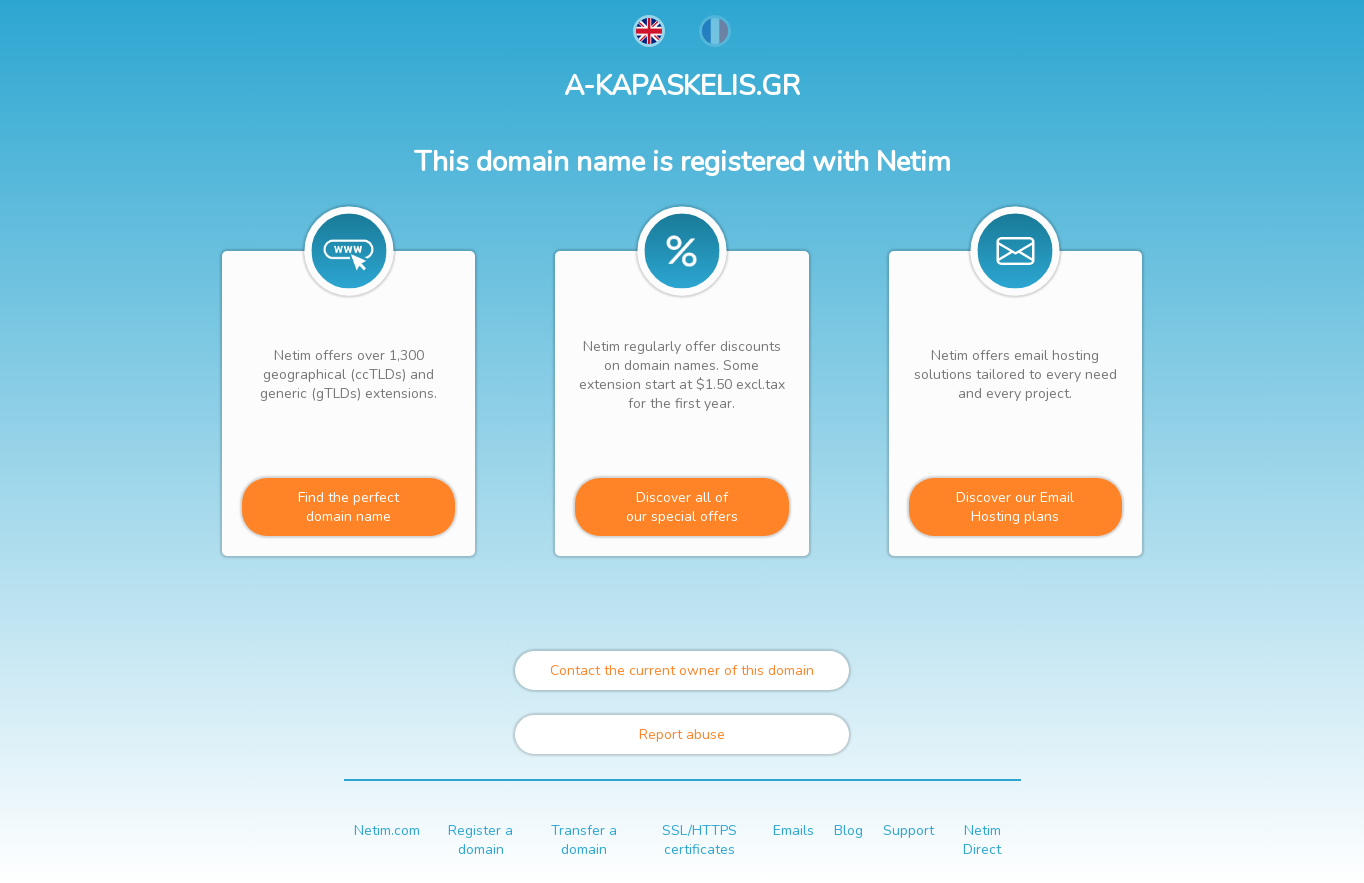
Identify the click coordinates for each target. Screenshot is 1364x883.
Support (908, 830)
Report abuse (682, 734)
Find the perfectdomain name (348, 507)
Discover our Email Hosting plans (1015, 507)
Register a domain (480, 840)
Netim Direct (982, 840)
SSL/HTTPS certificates (699, 840)
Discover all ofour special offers (682, 507)
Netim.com (387, 830)
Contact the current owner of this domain (682, 670)
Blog (848, 830)
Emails (793, 830)
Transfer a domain (584, 840)
